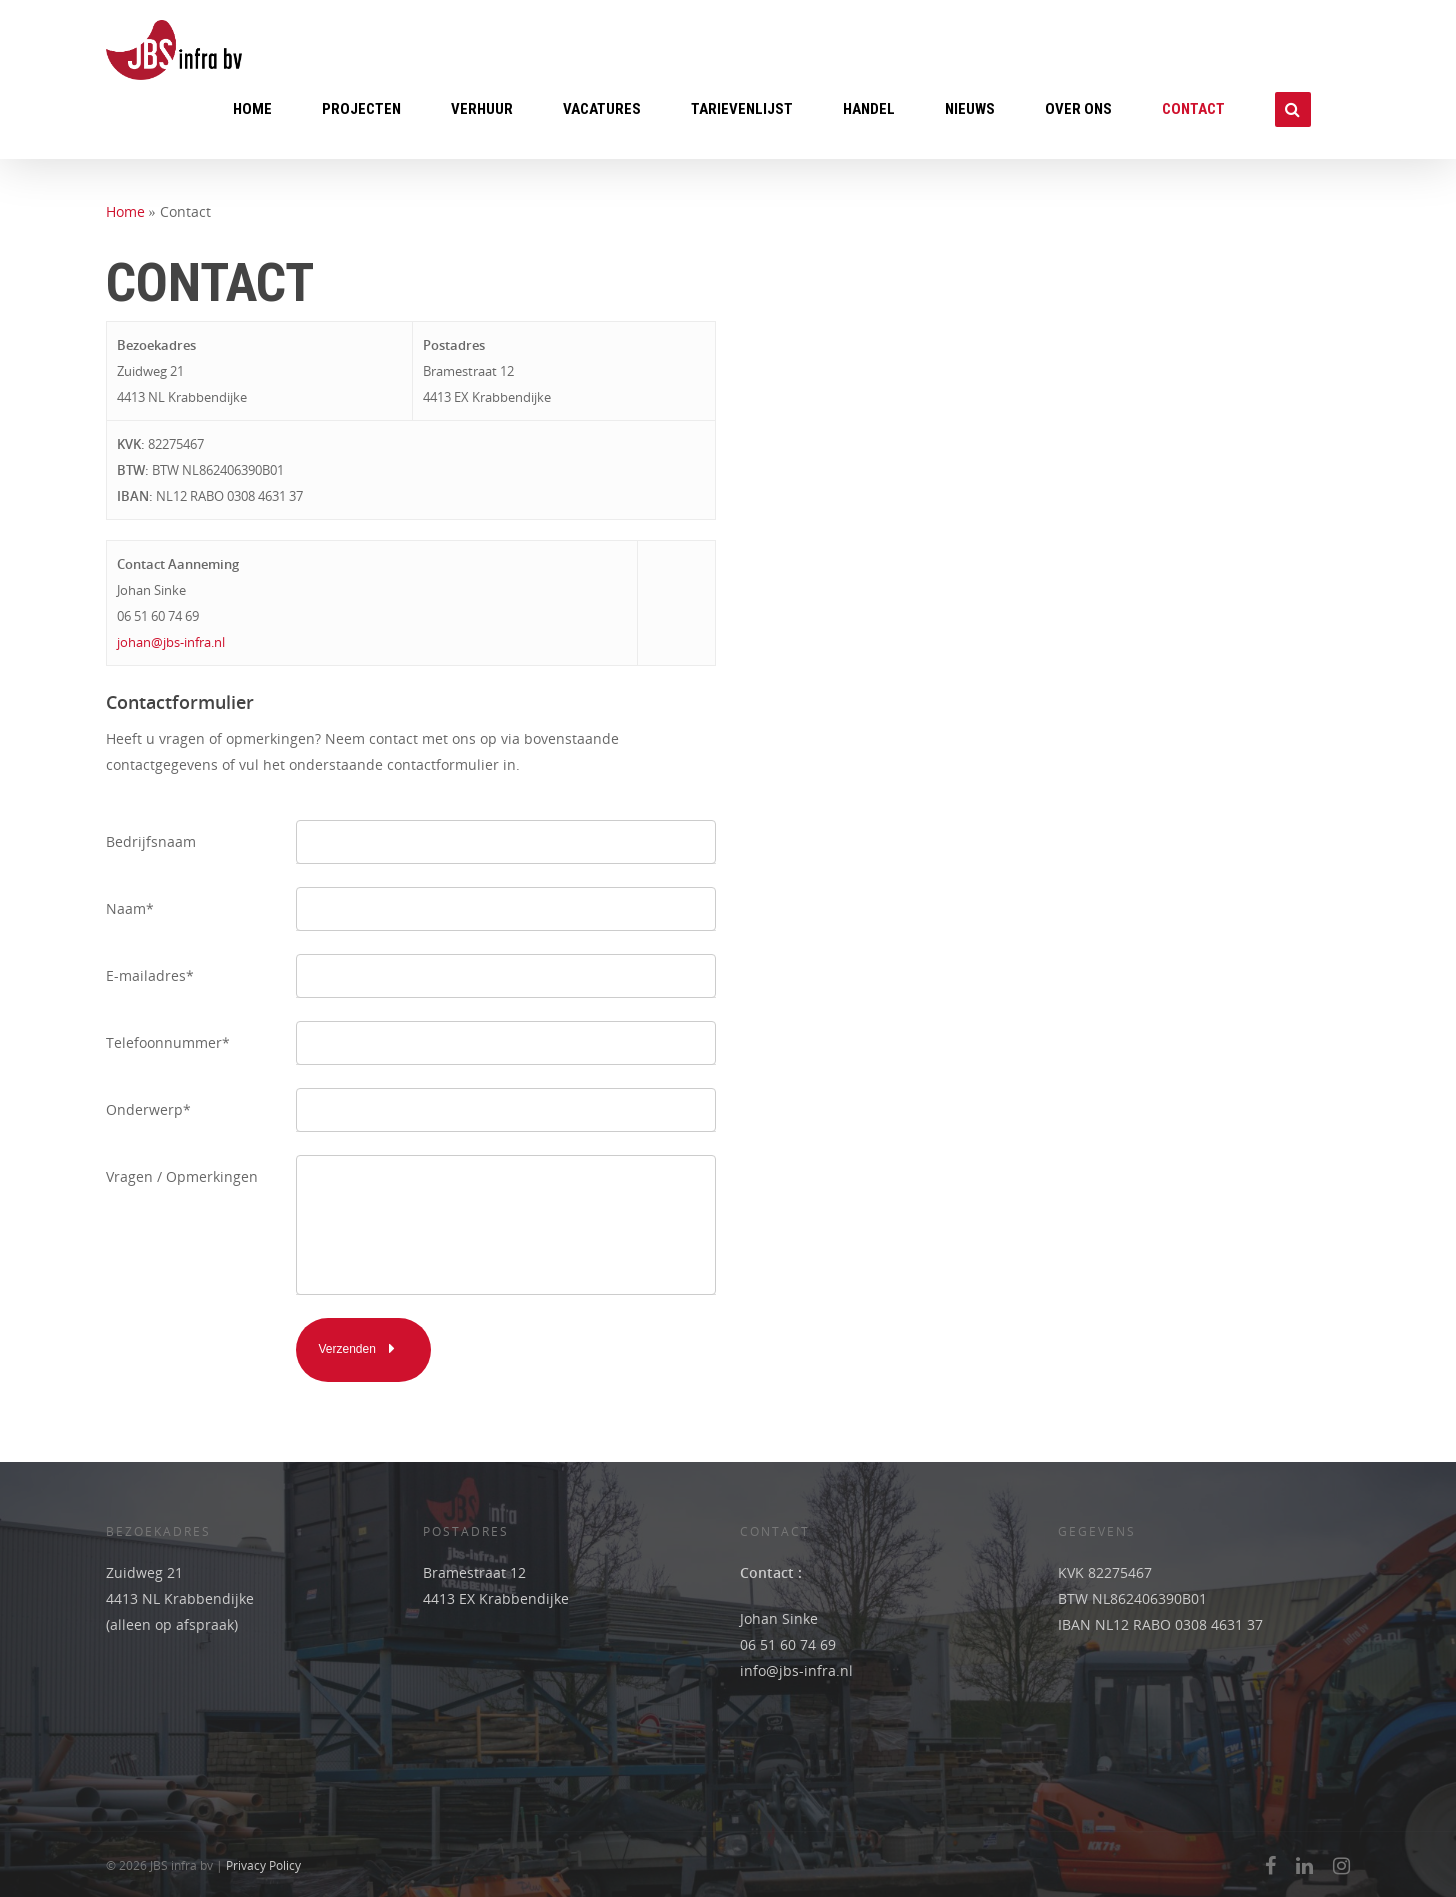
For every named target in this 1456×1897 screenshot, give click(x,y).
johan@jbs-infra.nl (171, 642)
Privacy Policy (263, 1865)
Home (252, 109)
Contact (1193, 109)
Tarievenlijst (742, 109)
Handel (869, 109)
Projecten (361, 109)
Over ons (1078, 109)
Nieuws (970, 109)
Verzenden (363, 1348)
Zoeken (1293, 119)
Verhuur (482, 109)
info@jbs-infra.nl (796, 1670)
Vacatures (602, 109)
